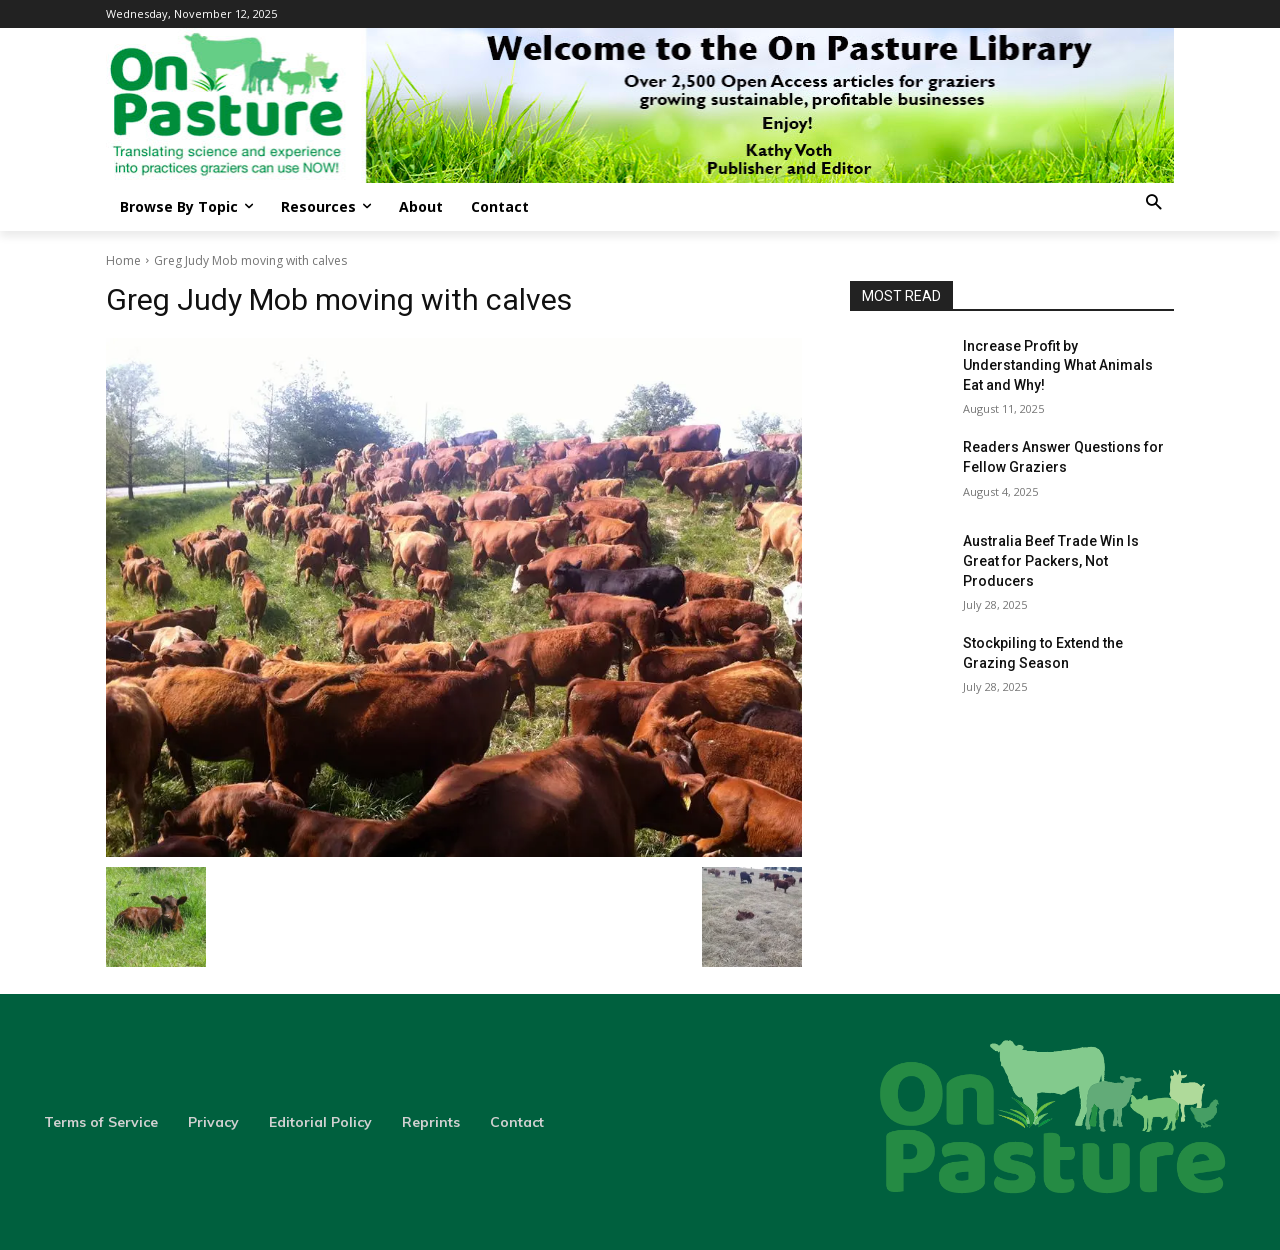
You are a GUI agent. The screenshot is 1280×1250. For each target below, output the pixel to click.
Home (123, 260)
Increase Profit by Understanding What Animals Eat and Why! (1058, 365)
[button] (1153, 203)
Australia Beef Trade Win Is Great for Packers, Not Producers (1051, 560)
